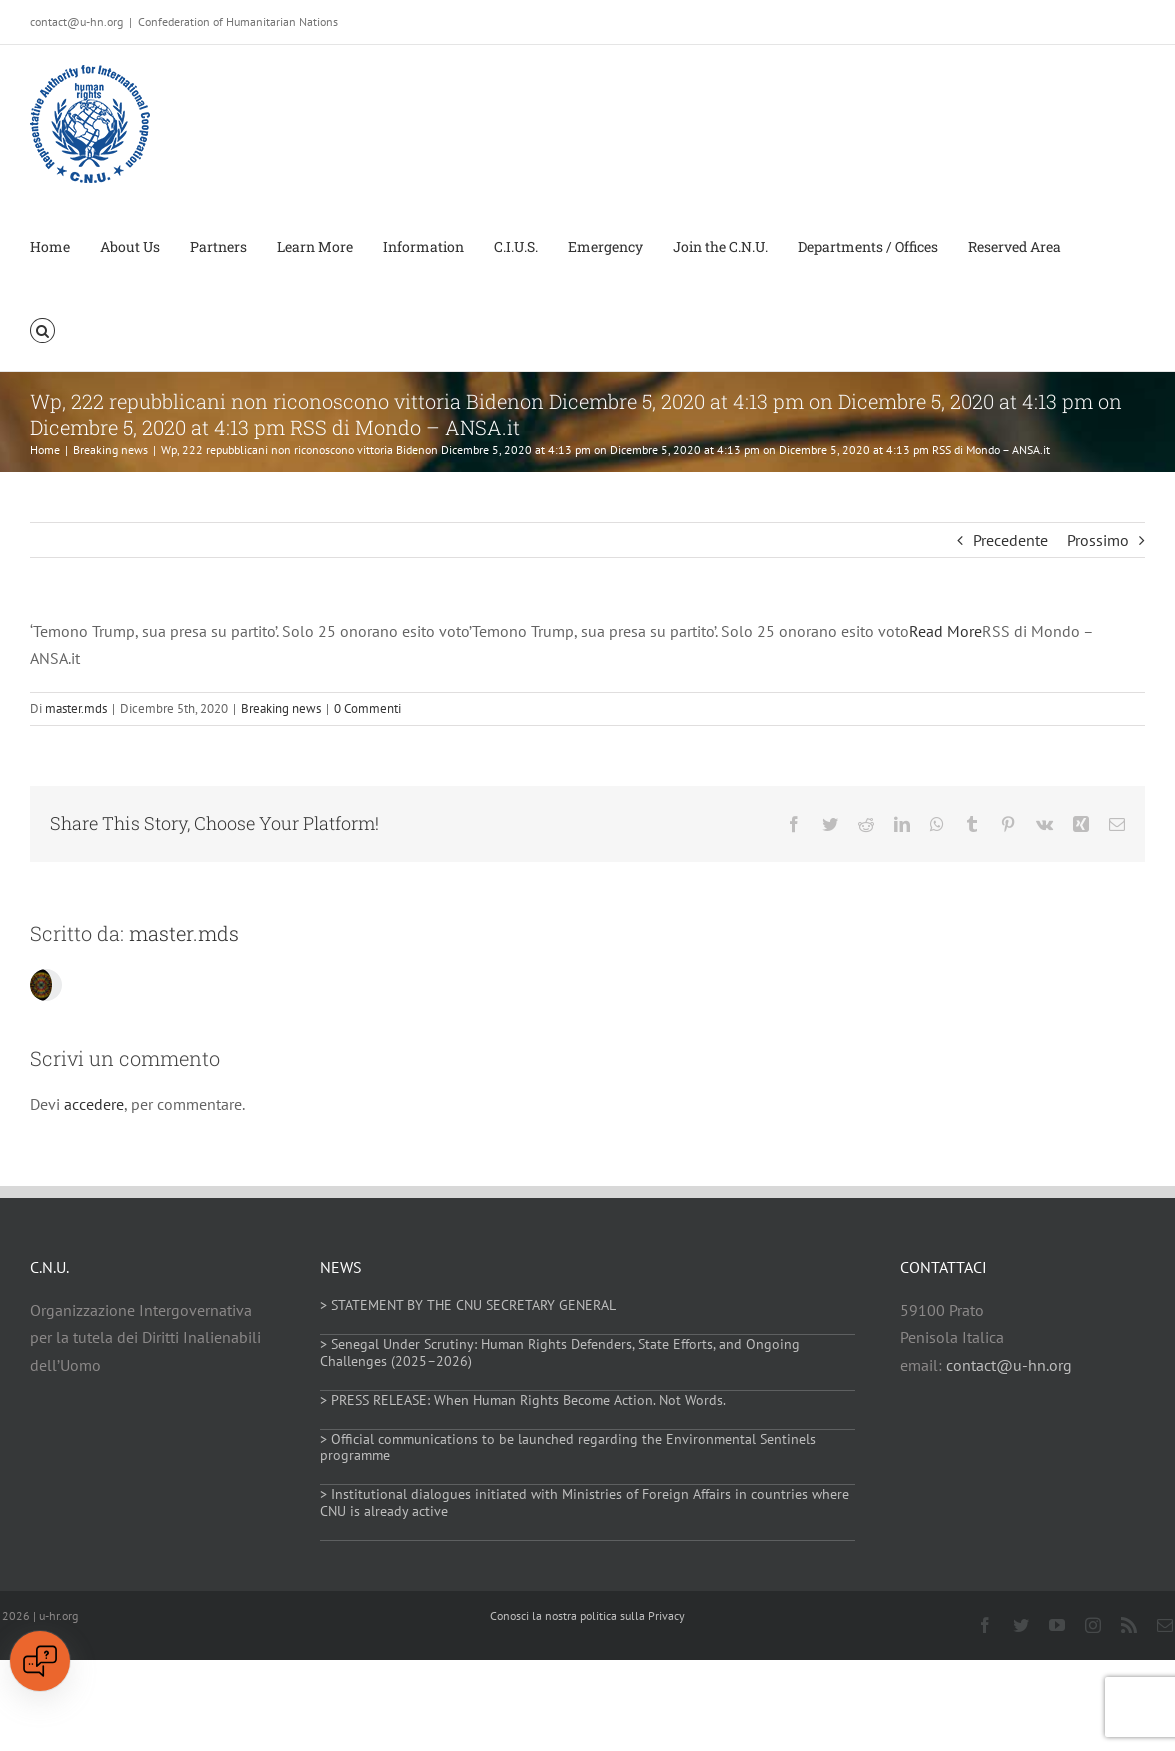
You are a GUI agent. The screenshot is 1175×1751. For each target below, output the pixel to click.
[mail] (1165, 1625)
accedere (94, 1104)
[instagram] (1093, 1625)
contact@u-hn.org (1009, 1365)
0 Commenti (367, 708)
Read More (945, 631)
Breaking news (281, 708)
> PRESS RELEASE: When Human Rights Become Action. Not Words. (523, 1400)
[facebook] (985, 1625)
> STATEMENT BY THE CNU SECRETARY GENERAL (468, 1305)
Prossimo (1098, 540)
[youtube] (1057, 1625)
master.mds (76, 708)
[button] (42, 329)
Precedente (1010, 540)
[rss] (1129, 1625)
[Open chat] (40, 1661)
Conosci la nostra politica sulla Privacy (587, 1615)
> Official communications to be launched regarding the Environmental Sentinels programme (568, 1447)
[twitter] (1021, 1625)
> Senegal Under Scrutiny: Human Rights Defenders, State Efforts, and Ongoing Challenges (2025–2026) (560, 1352)
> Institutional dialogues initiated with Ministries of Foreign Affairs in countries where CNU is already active (584, 1502)
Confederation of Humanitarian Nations (238, 21)
